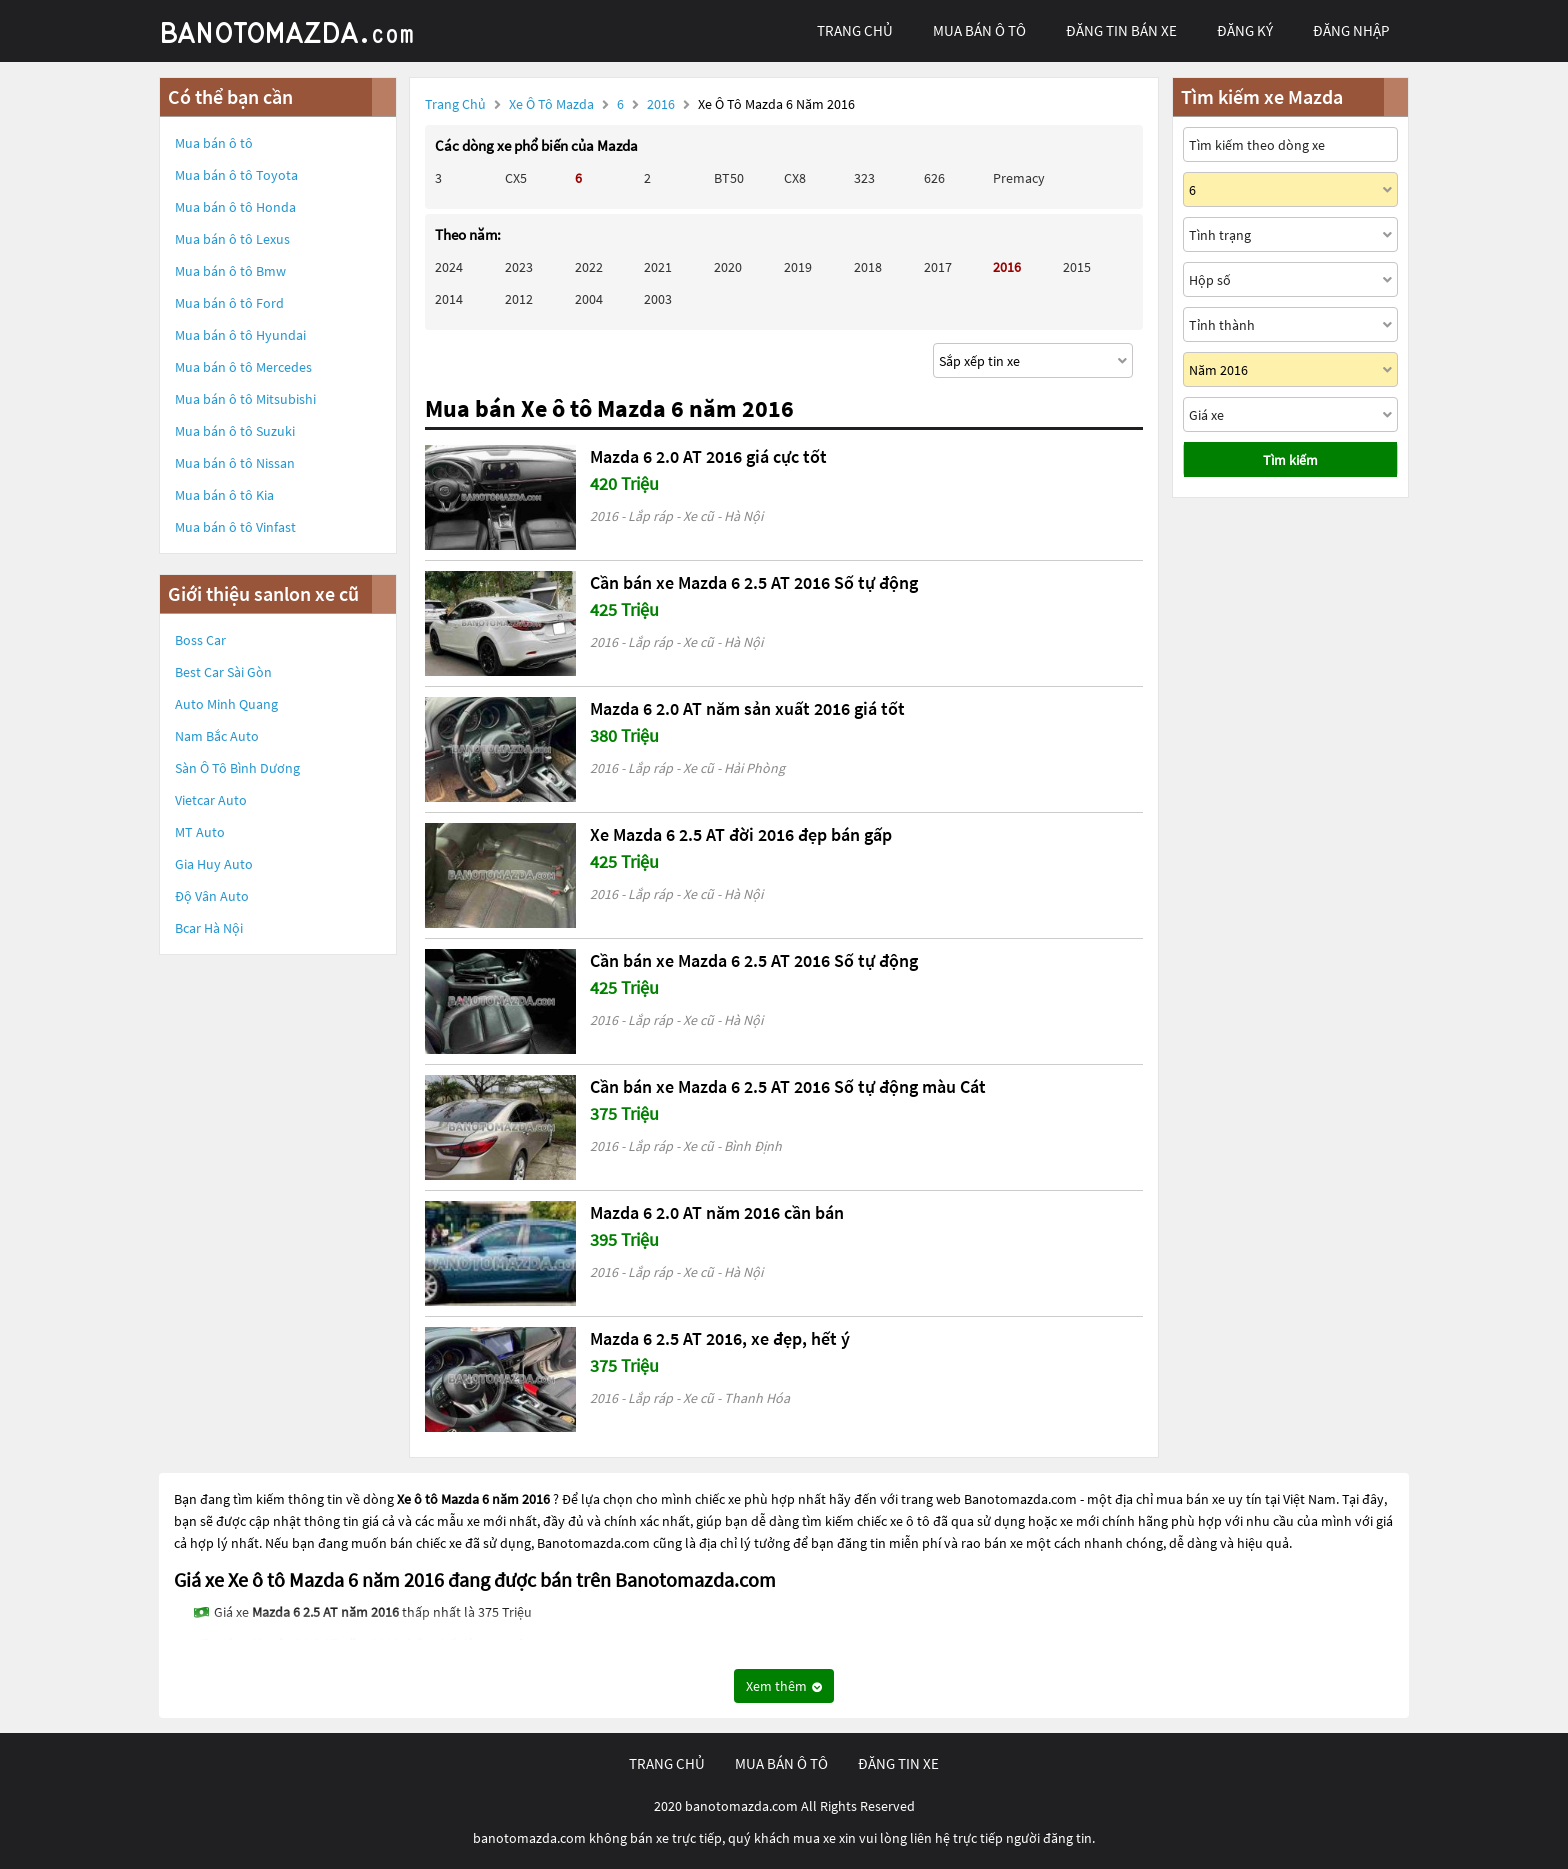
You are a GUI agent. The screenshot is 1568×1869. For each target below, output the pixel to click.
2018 (868, 267)
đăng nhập (1351, 30)
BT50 (729, 178)
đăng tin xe (898, 1763)
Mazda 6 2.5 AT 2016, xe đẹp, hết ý (720, 1338)
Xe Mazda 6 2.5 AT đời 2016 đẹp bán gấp (741, 834)
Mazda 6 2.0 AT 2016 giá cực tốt (708, 456)
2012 (519, 299)
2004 (589, 299)
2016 (662, 104)
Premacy (1019, 178)
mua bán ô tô (979, 30)
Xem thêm (784, 1686)
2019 (798, 267)
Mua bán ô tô (214, 143)
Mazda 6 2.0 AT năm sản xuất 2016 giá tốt (747, 708)
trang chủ (855, 30)
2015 (1077, 267)
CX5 (516, 178)
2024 (449, 267)
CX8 (795, 178)
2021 (658, 267)
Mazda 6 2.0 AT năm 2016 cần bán (717, 1212)
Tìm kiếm (1290, 460)
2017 (938, 267)
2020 (728, 267)
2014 (449, 299)
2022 (589, 267)
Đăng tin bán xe (1121, 30)
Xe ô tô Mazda (551, 104)
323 (864, 178)
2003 (658, 299)
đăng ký (1245, 30)
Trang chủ (455, 104)
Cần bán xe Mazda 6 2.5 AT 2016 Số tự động (754, 582)
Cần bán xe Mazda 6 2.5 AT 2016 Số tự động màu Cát (788, 1086)
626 (934, 178)
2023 (519, 267)
